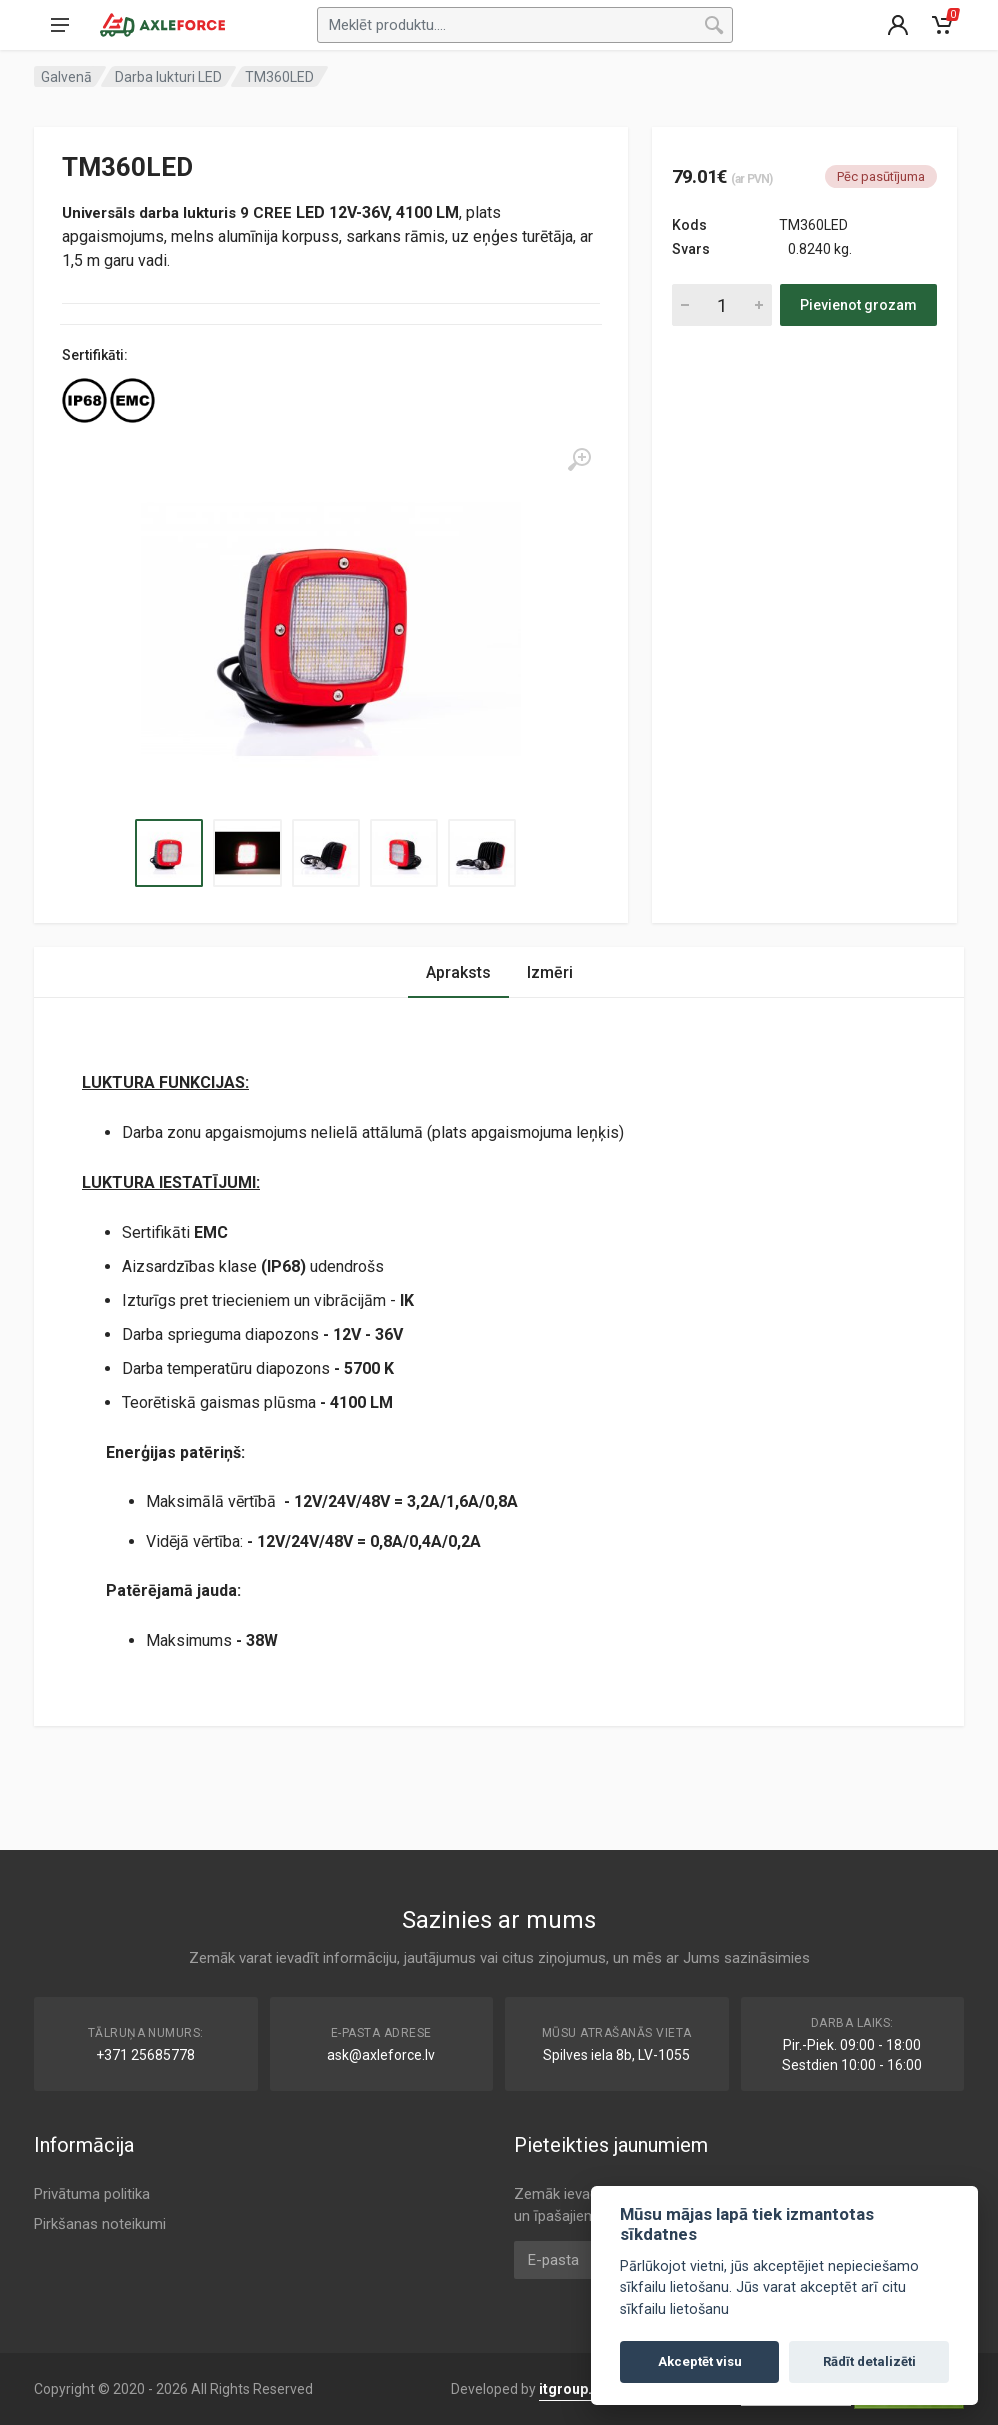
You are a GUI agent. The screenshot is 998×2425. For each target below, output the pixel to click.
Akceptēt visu (700, 2361)
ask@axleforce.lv (381, 2055)
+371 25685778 (145, 2055)
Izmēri (550, 972)
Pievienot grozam (858, 305)
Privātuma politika (92, 2194)
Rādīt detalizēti (869, 2361)
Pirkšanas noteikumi (100, 2224)
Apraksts (458, 972)
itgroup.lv (571, 2389)
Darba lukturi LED (168, 77)
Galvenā (66, 77)
